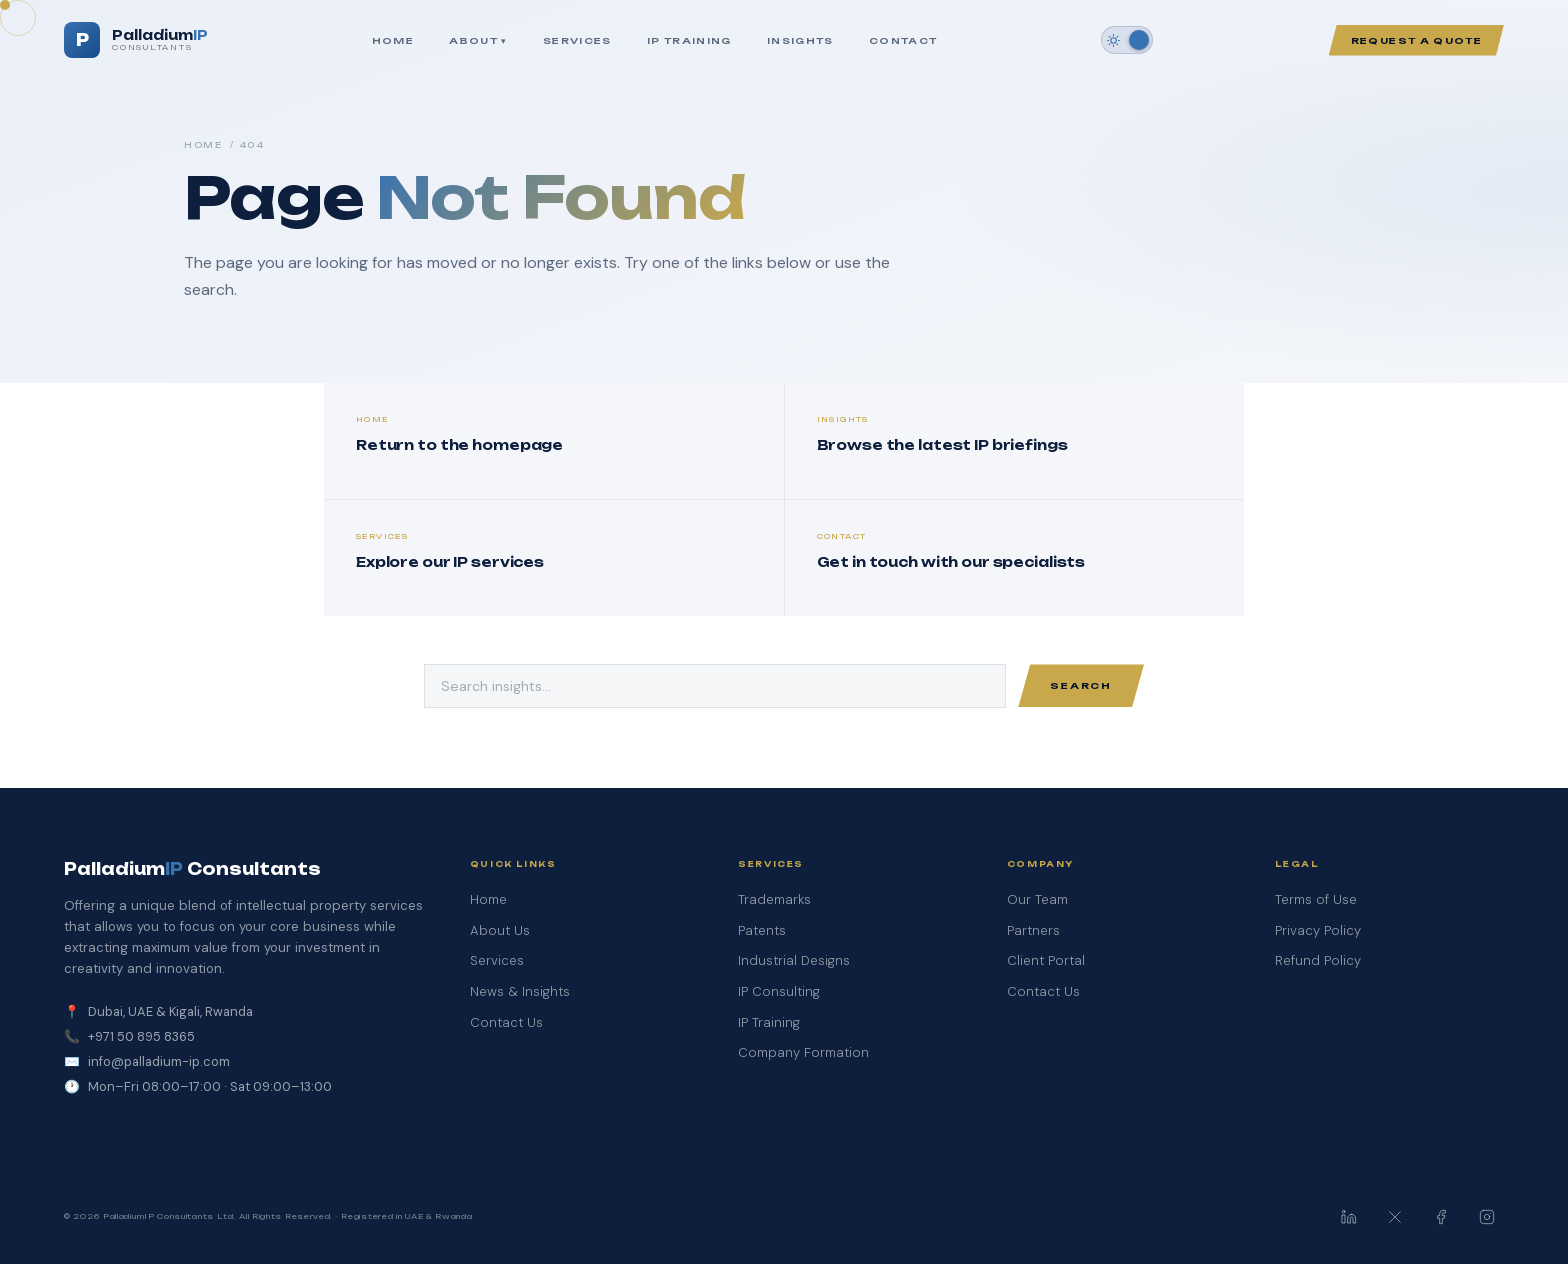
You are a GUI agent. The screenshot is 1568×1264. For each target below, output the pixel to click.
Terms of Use (1316, 899)
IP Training (689, 40)
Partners (1033, 930)
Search (1081, 685)
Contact (903, 40)
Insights (800, 40)
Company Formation (803, 1052)
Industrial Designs (794, 960)
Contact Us (506, 1022)
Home (393, 40)
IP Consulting (779, 991)
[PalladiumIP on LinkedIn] (1349, 1217)
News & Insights (520, 991)
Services (577, 40)
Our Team (1037, 899)
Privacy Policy (1318, 930)
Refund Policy (1318, 960)
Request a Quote (1416, 40)
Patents (762, 930)
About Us (500, 930)
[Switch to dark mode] (1127, 40)
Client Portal (1046, 960)
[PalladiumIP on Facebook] (1441, 1217)
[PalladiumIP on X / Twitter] (1395, 1217)
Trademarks (774, 899)
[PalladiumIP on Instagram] (1487, 1217)
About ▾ (478, 40)
